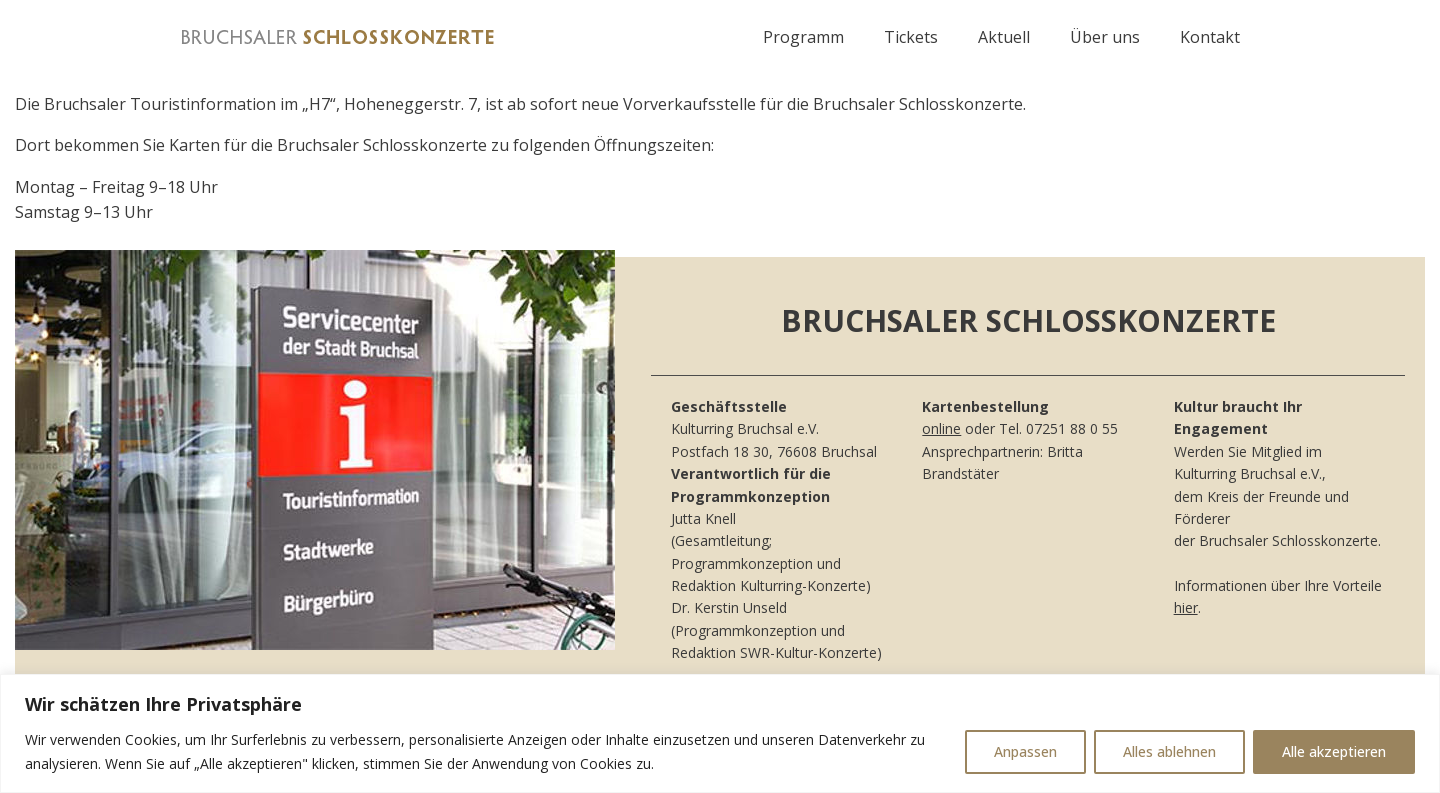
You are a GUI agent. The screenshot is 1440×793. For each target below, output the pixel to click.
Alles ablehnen (1169, 751)
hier (1186, 607)
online (941, 428)
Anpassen (1025, 751)
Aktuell (1004, 37)
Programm (803, 37)
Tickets (911, 37)
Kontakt (1210, 37)
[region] (720, 733)
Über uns (1105, 37)
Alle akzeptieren (1334, 751)
